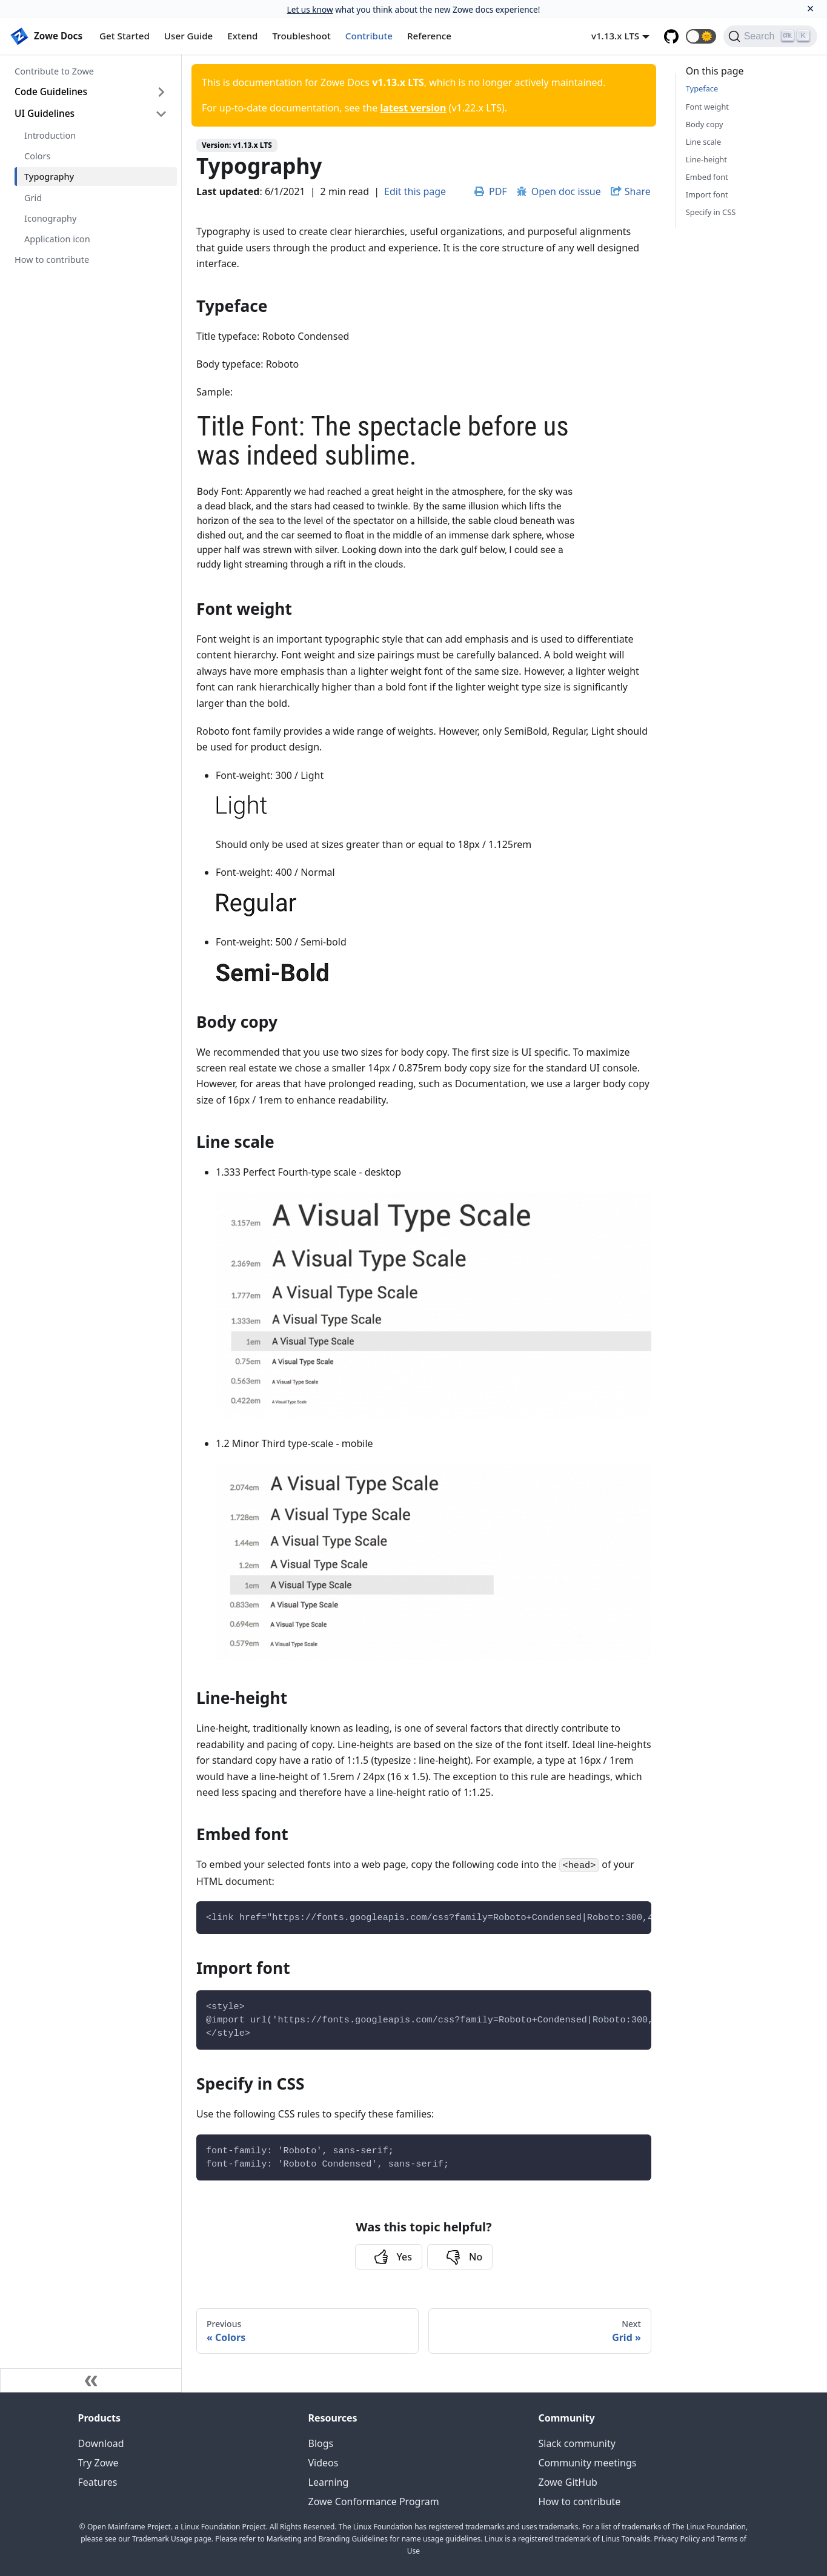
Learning (328, 2482)
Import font (707, 194)
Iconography (50, 218)
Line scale (703, 141)
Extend (242, 36)
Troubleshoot (302, 36)
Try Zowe (98, 2462)
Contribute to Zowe (54, 71)
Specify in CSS (711, 212)
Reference (429, 36)
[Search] (770, 36)
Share (638, 191)
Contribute (369, 36)
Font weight (707, 106)
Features (98, 2482)
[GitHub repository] (671, 36)
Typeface (702, 88)
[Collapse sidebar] (91, 2380)
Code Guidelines (51, 91)
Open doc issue (559, 191)
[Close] (810, 9)
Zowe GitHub (568, 2482)
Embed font (707, 176)
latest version (413, 107)
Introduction (50, 135)
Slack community (577, 2443)
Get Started (124, 36)
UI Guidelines (45, 113)
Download (101, 2443)
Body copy (704, 124)
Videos (323, 2462)
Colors (37, 156)
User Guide (188, 36)
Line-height (706, 159)
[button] (701, 36)
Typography (49, 176)
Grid (33, 197)
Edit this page (415, 191)
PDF (490, 191)
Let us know (310, 9)
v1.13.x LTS (615, 36)
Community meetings (588, 2462)
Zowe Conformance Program (373, 2501)
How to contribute (52, 259)
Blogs (321, 2443)
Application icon (57, 239)
